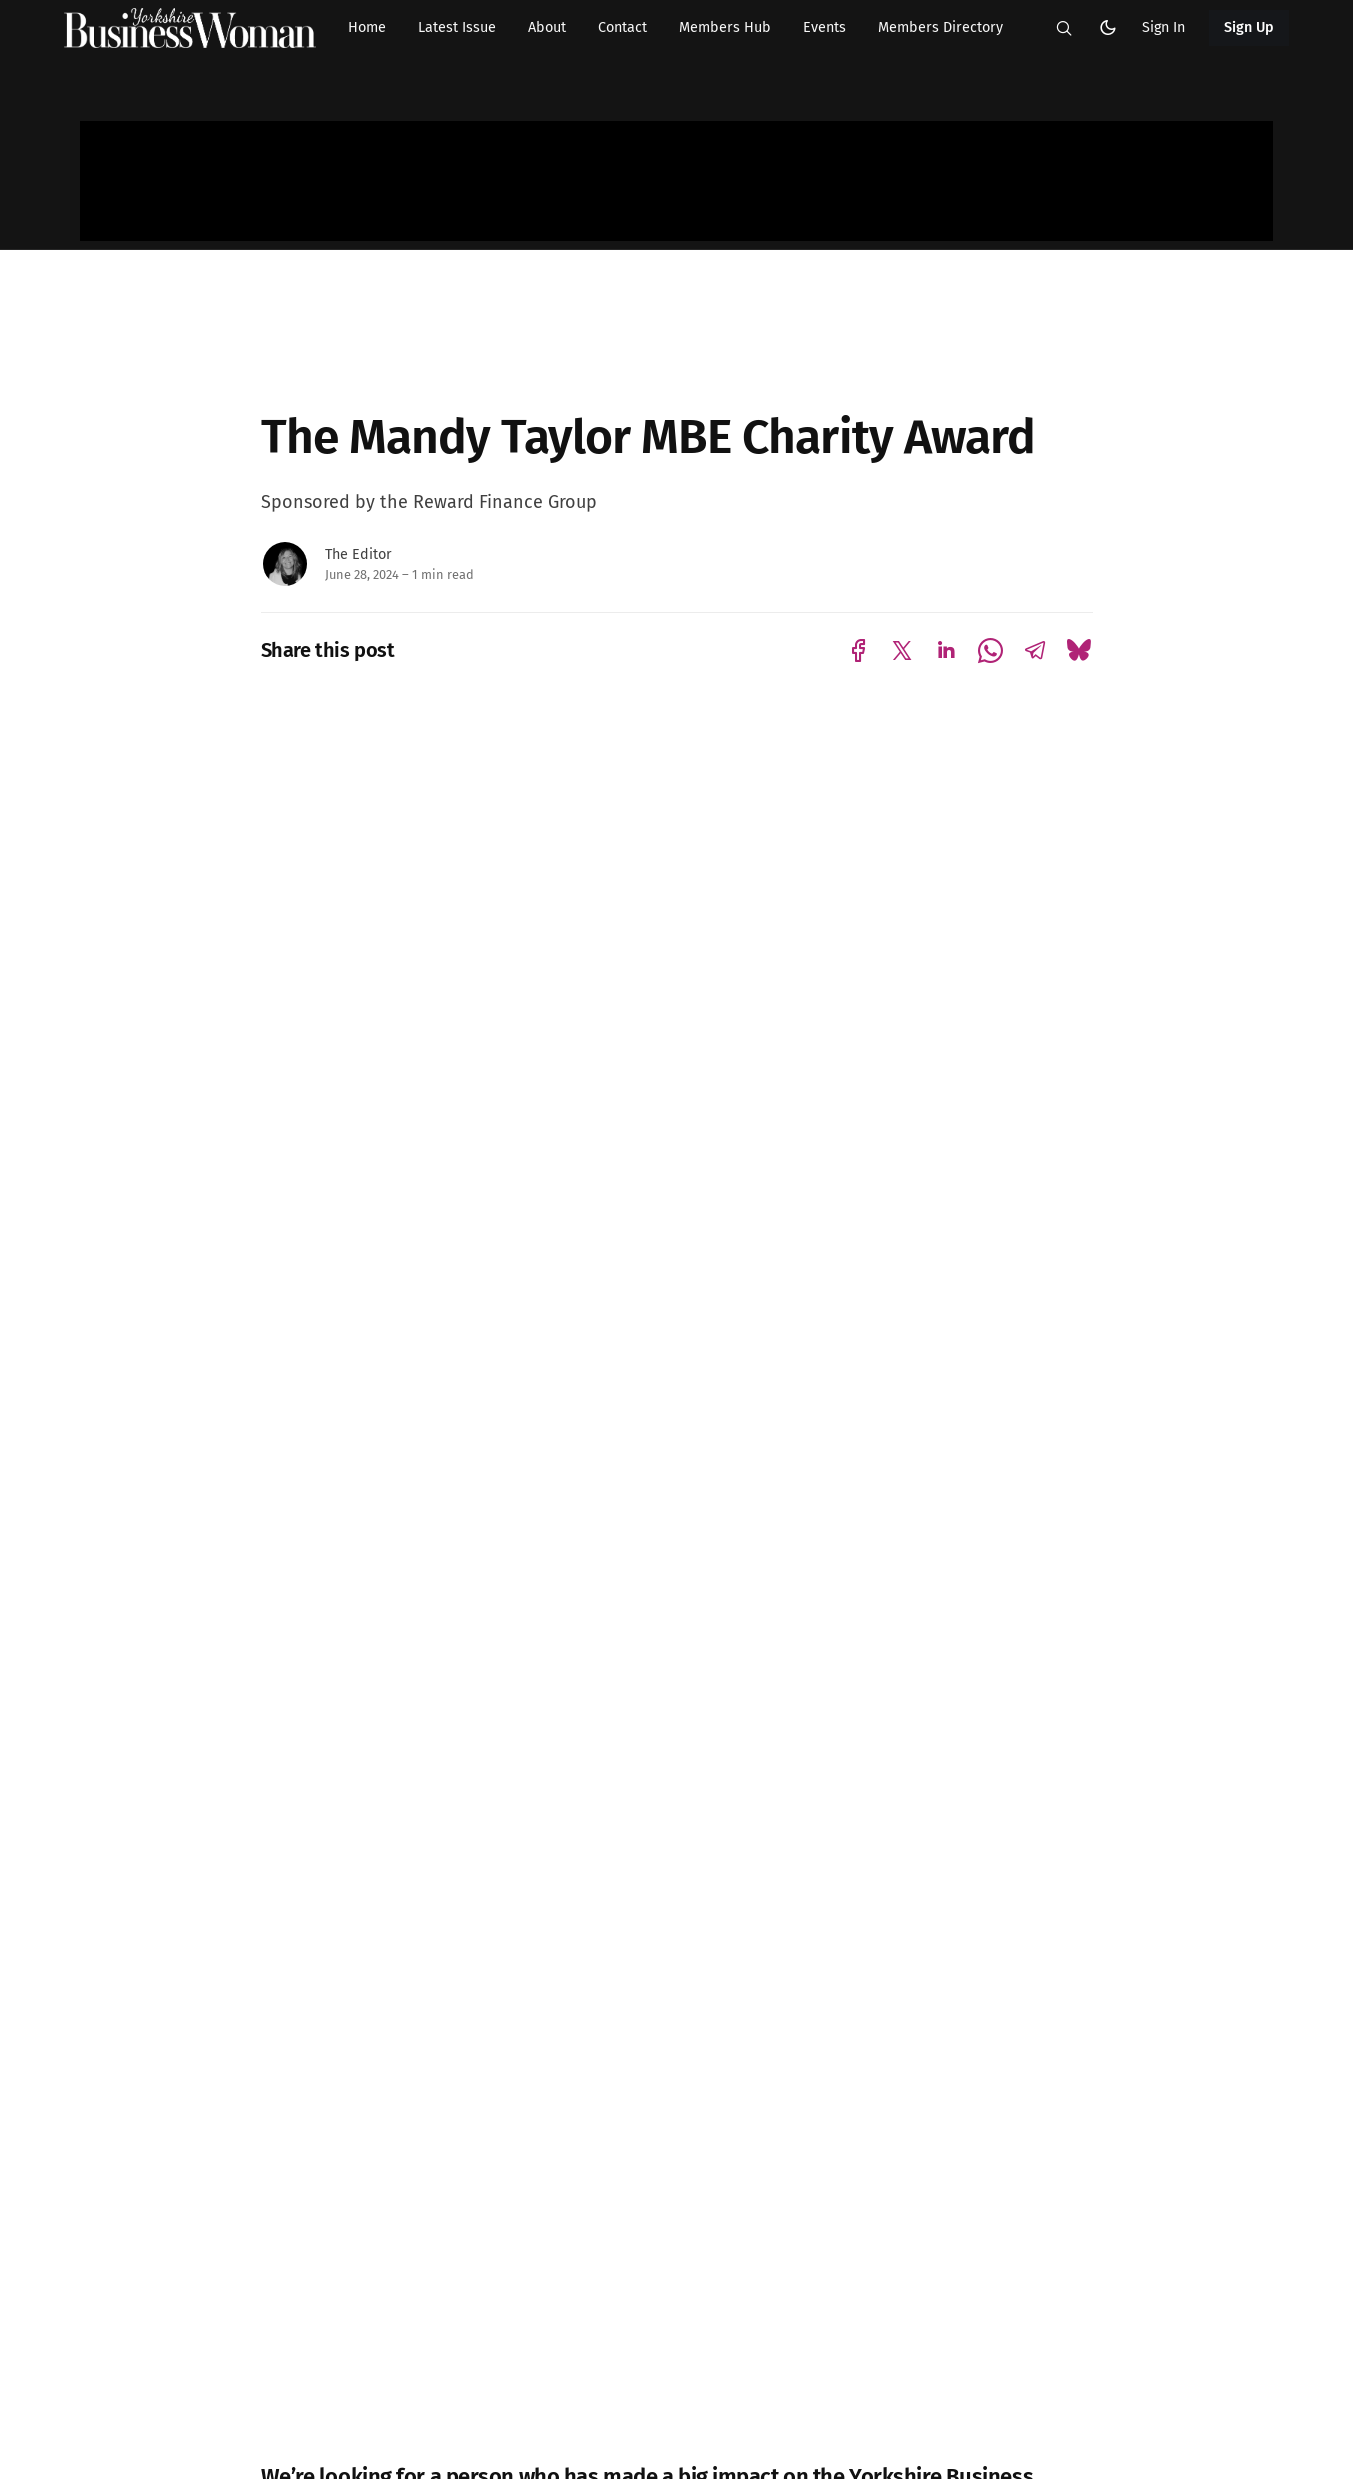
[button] (1064, 28)
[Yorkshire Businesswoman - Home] (190, 28)
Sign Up (1249, 27)
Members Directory (940, 27)
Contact (622, 27)
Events (824, 27)
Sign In (1163, 27)
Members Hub (725, 27)
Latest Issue (457, 27)
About (547, 27)
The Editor (358, 554)
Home (367, 27)
